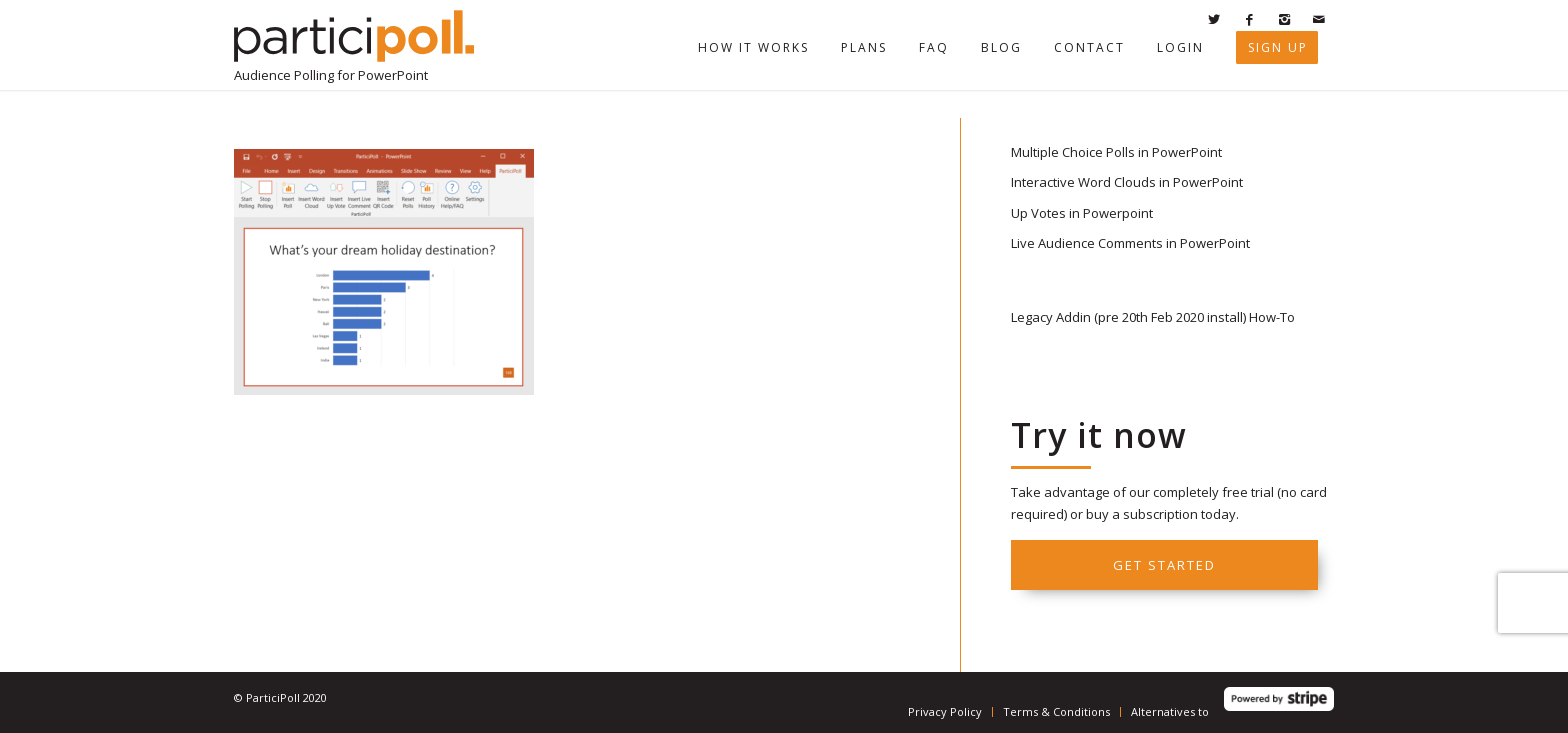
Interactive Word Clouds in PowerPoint (1127, 182)
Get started (1164, 565)
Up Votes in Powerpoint (1082, 213)
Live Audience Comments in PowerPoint (1130, 243)
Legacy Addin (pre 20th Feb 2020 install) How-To (1153, 317)
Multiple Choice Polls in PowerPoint (1116, 152)
